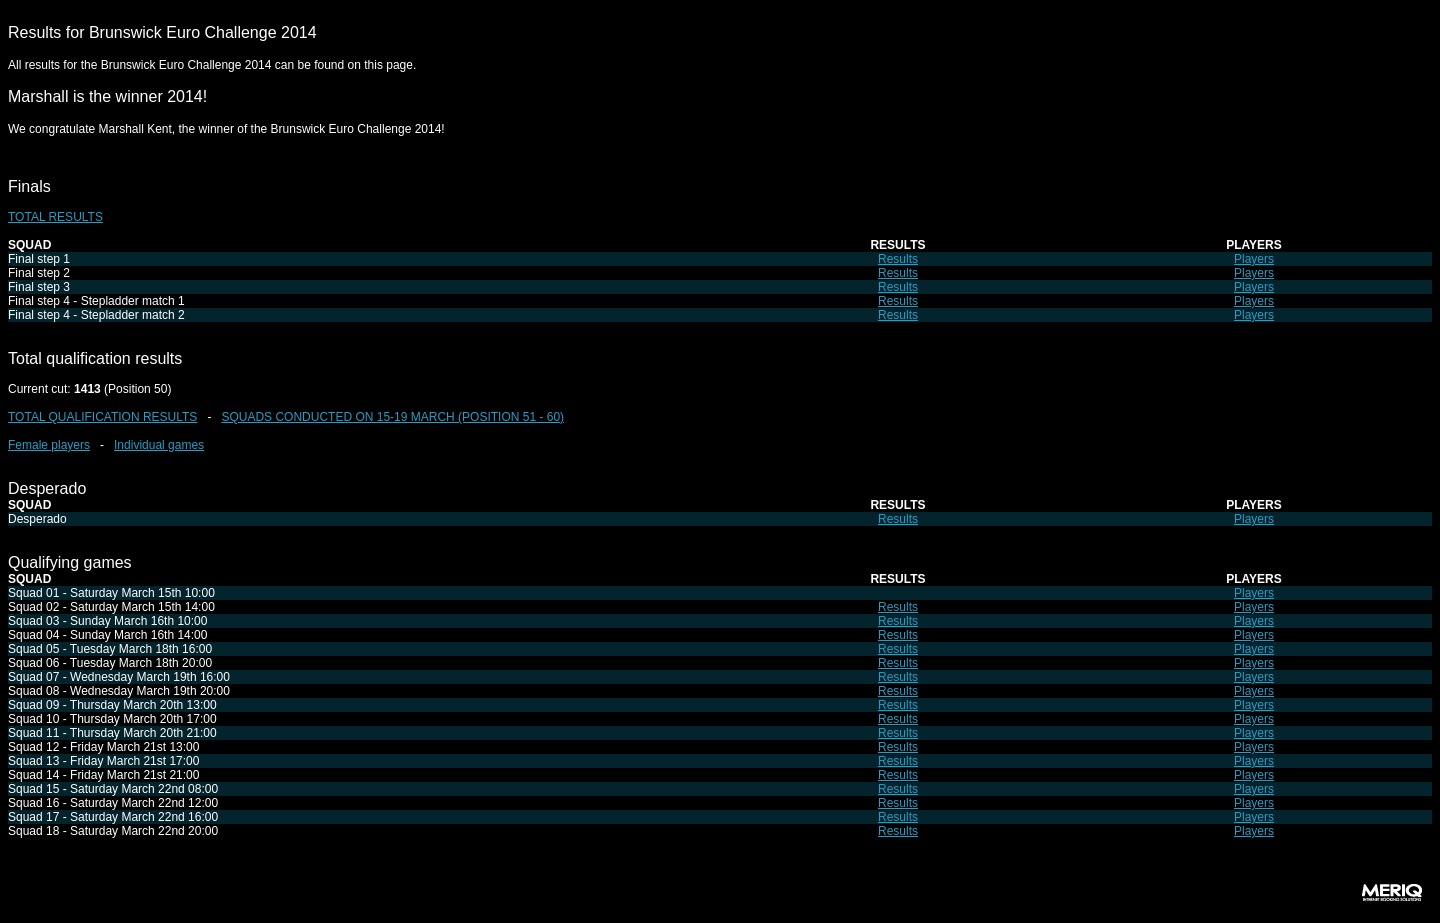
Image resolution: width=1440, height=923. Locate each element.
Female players (49, 445)
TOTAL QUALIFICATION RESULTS (102, 417)
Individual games (159, 445)
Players (1254, 259)
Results (898, 259)
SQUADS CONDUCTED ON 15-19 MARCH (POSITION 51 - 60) (392, 417)
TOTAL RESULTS (55, 217)
